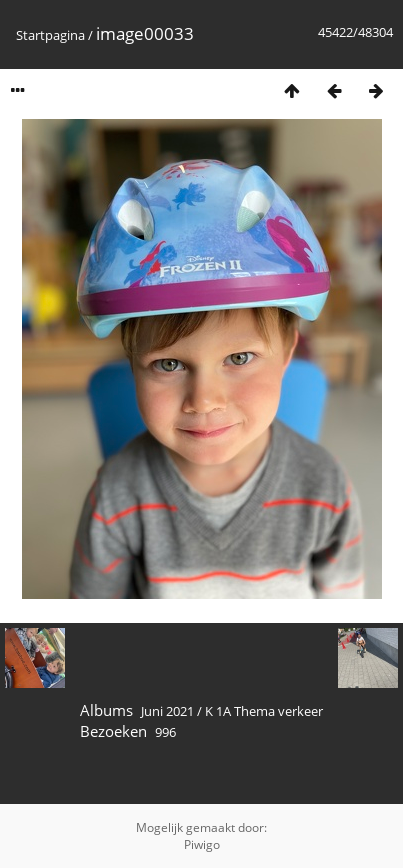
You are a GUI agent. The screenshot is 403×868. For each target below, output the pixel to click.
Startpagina (50, 35)
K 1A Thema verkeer (264, 711)
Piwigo (202, 844)
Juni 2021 (167, 711)
